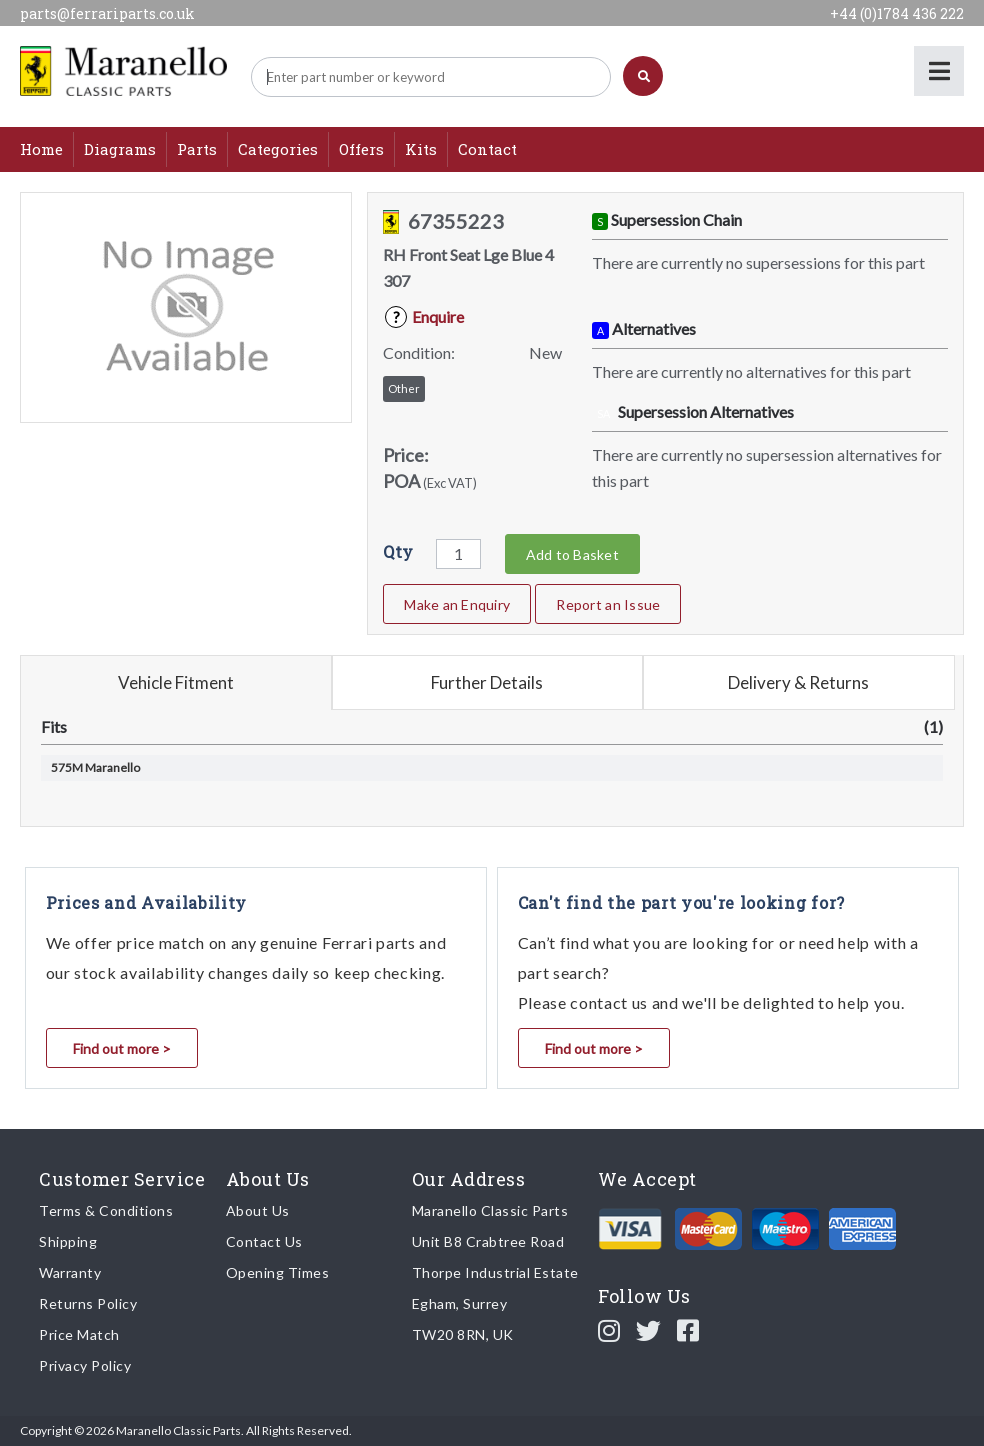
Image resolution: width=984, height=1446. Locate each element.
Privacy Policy (85, 1365)
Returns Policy (88, 1303)
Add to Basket (572, 554)
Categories (278, 149)
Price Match (79, 1334)
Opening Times (278, 1272)
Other (404, 388)
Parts (197, 149)
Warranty (70, 1272)
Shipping (68, 1241)
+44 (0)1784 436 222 (897, 13)
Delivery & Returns (798, 682)
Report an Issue (608, 604)
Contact (487, 149)
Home (41, 149)
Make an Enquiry (457, 604)
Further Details (487, 682)
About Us (258, 1210)
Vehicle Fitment (176, 682)
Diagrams (120, 149)
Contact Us (264, 1241)
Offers (361, 149)
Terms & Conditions (106, 1210)
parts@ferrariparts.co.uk (107, 13)
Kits (421, 149)
